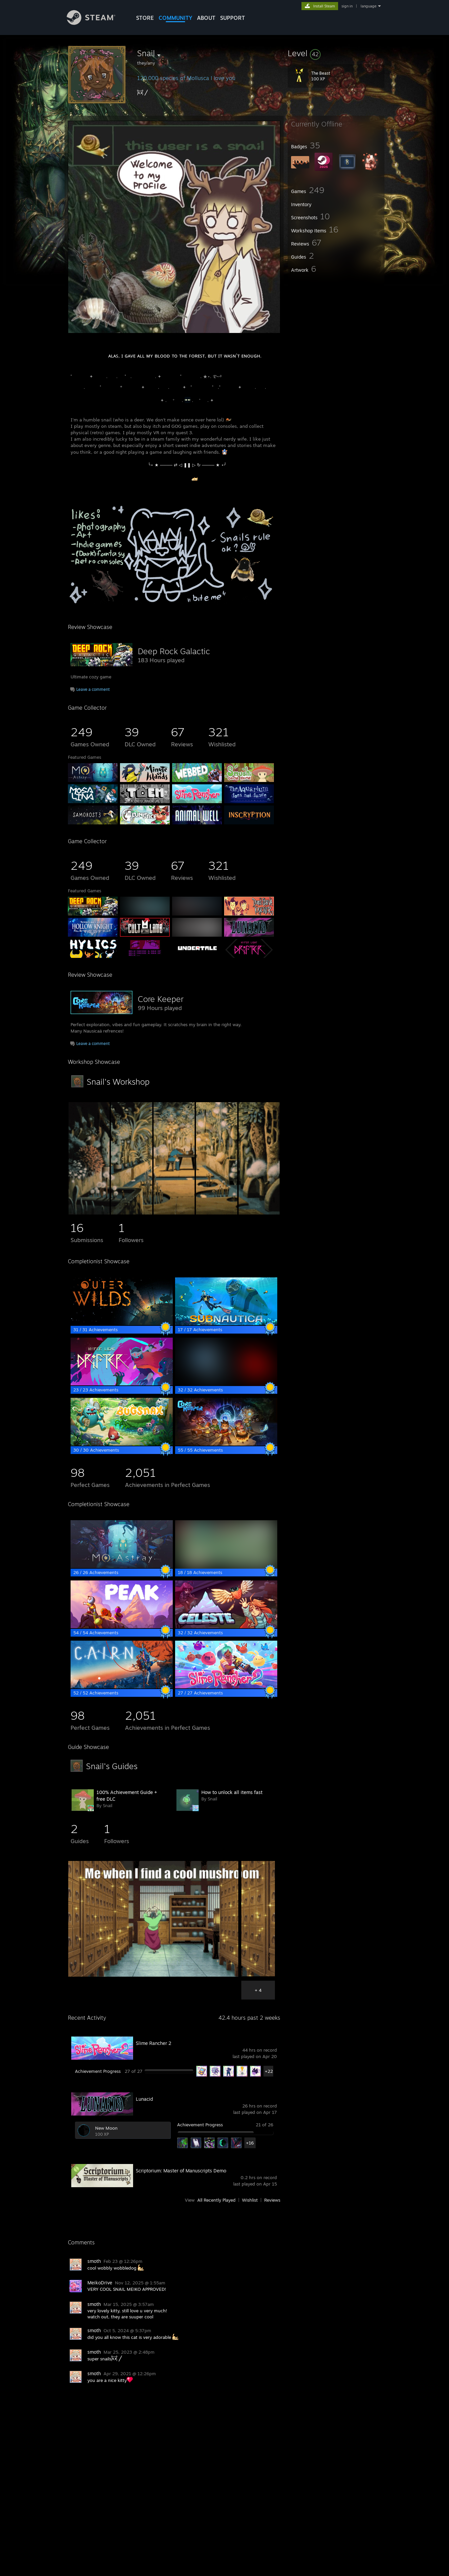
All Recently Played (216, 2200)
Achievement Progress (98, 2071)
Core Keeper (160, 999)
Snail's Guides (111, 1766)
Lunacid (144, 2099)
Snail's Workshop (118, 1082)
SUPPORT (232, 17)
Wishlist (250, 2200)
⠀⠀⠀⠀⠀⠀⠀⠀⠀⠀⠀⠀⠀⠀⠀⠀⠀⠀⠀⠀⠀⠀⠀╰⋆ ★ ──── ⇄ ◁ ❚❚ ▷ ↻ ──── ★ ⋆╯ (149, 465)
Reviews (272, 2200)
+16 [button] (250, 2142)
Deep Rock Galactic (174, 651)
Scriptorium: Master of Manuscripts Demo (181, 2170)
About (206, 17)
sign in (347, 6)
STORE (145, 17)
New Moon (106, 2128)
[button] (336, 53)
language (368, 6)
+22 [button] (269, 2071)
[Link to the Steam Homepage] (96, 23)
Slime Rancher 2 (153, 2043)
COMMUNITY (175, 17)
